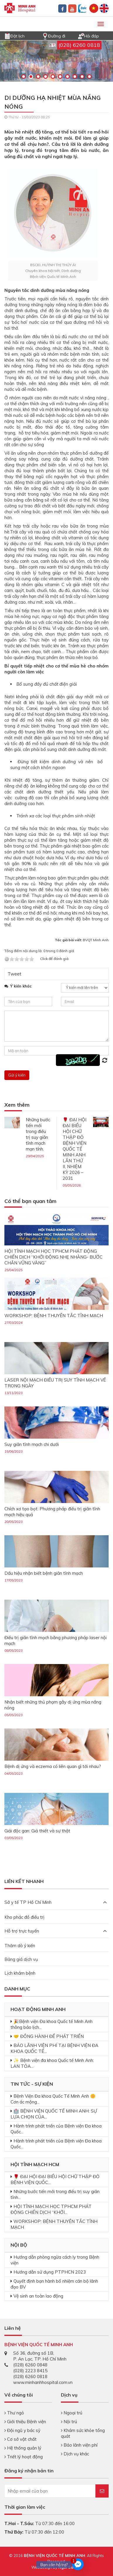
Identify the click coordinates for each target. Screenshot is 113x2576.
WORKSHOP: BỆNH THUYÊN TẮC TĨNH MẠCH (53, 1315)
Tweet (14, 974)
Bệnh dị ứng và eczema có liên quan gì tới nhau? (52, 1766)
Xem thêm (17, 1105)
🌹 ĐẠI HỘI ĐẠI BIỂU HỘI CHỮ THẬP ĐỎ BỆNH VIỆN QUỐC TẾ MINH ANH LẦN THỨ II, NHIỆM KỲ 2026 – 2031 (74, 1149)
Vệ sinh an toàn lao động (38, 2296)
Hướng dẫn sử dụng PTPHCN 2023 (49, 2272)
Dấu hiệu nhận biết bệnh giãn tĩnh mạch (43, 1573)
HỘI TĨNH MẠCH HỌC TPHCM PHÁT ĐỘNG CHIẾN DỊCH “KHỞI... (51, 2209)
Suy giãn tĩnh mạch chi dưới (31, 1444)
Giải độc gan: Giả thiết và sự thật (37, 1831)
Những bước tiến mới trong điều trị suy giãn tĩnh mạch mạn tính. (38, 1134)
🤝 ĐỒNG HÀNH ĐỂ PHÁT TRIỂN (48, 2036)
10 (89, 76)
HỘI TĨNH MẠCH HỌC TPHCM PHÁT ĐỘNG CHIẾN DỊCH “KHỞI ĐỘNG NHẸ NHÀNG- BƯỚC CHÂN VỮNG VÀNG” (53, 1257)
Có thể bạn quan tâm (30, 1201)
